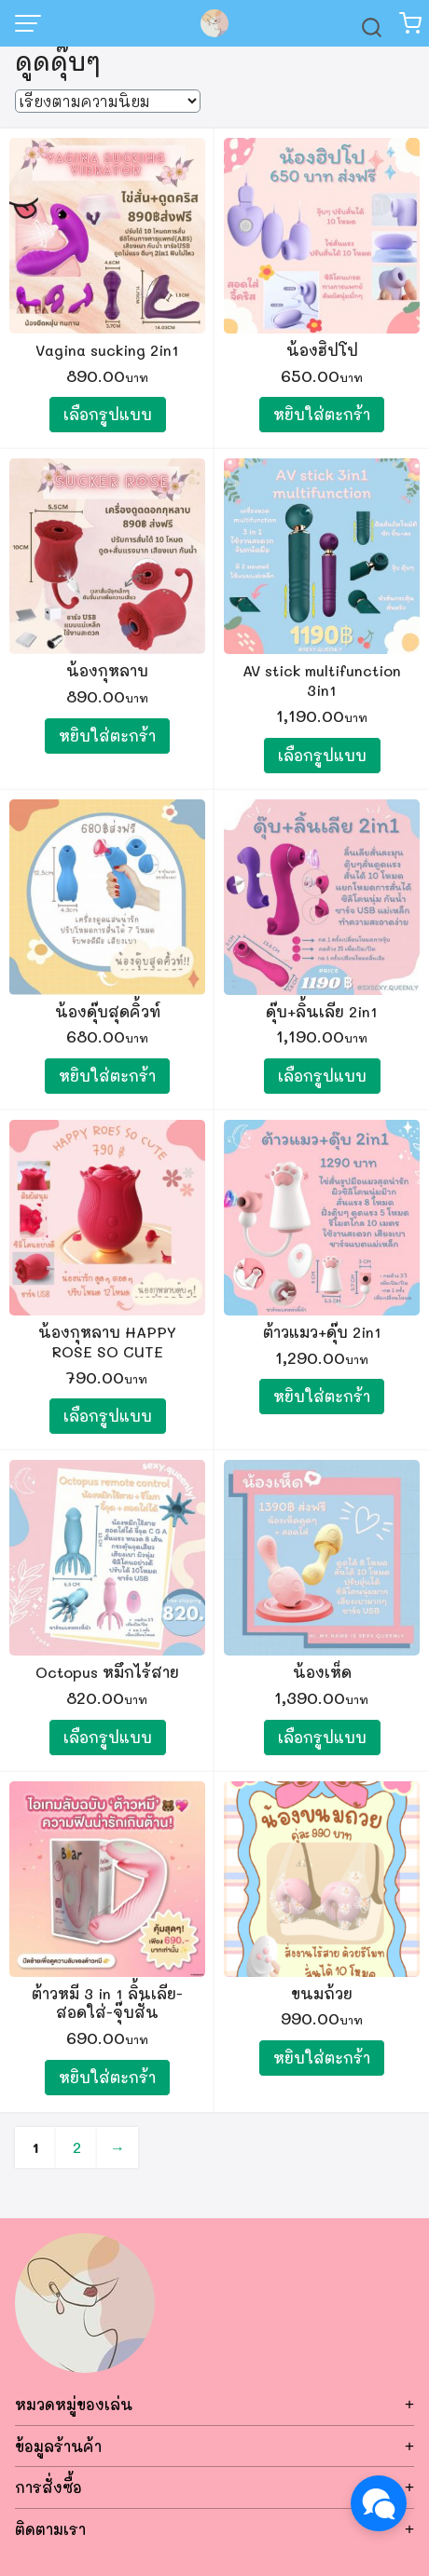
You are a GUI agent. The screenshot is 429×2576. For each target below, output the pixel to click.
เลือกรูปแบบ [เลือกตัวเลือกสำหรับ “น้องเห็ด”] (322, 1737)
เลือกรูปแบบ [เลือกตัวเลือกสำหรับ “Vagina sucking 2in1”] (107, 414)
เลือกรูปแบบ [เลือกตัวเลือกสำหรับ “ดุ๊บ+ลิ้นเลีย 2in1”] (322, 1075)
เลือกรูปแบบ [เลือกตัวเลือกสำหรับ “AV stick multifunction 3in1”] (322, 755)
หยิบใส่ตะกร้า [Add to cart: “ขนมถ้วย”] (321, 2057)
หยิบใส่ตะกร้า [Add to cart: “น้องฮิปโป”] (321, 414)
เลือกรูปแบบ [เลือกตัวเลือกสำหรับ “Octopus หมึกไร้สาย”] (107, 1737)
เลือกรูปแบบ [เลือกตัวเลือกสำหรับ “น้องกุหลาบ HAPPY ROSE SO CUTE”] (107, 1415)
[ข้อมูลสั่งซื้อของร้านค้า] (108, 101)
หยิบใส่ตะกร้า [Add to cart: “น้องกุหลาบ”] (107, 735)
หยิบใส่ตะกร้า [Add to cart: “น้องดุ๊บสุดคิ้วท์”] (107, 1075)
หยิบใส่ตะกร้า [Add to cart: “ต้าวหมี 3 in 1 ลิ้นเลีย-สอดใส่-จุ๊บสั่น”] (107, 2077)
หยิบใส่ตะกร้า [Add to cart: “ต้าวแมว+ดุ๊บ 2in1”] (321, 1396)
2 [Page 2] (77, 2147)
